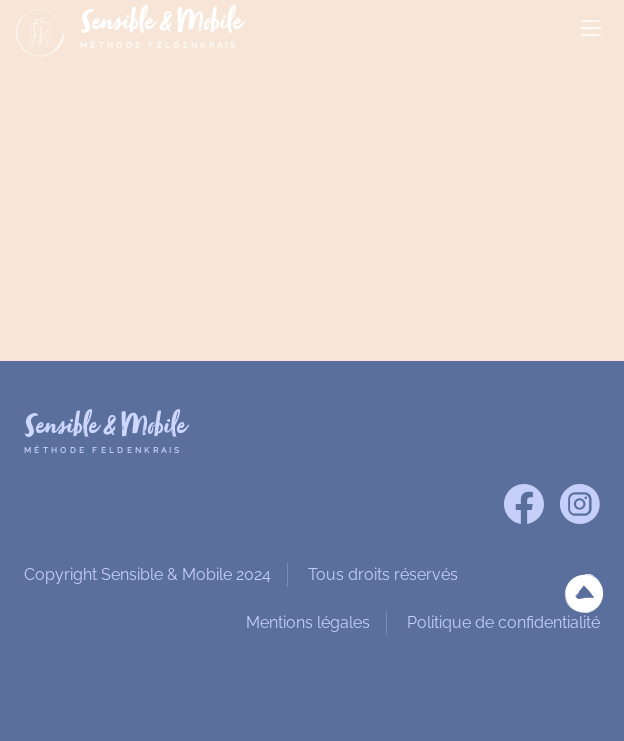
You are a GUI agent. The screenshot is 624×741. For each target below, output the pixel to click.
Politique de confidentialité (503, 622)
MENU (592, 29)
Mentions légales (308, 622)
